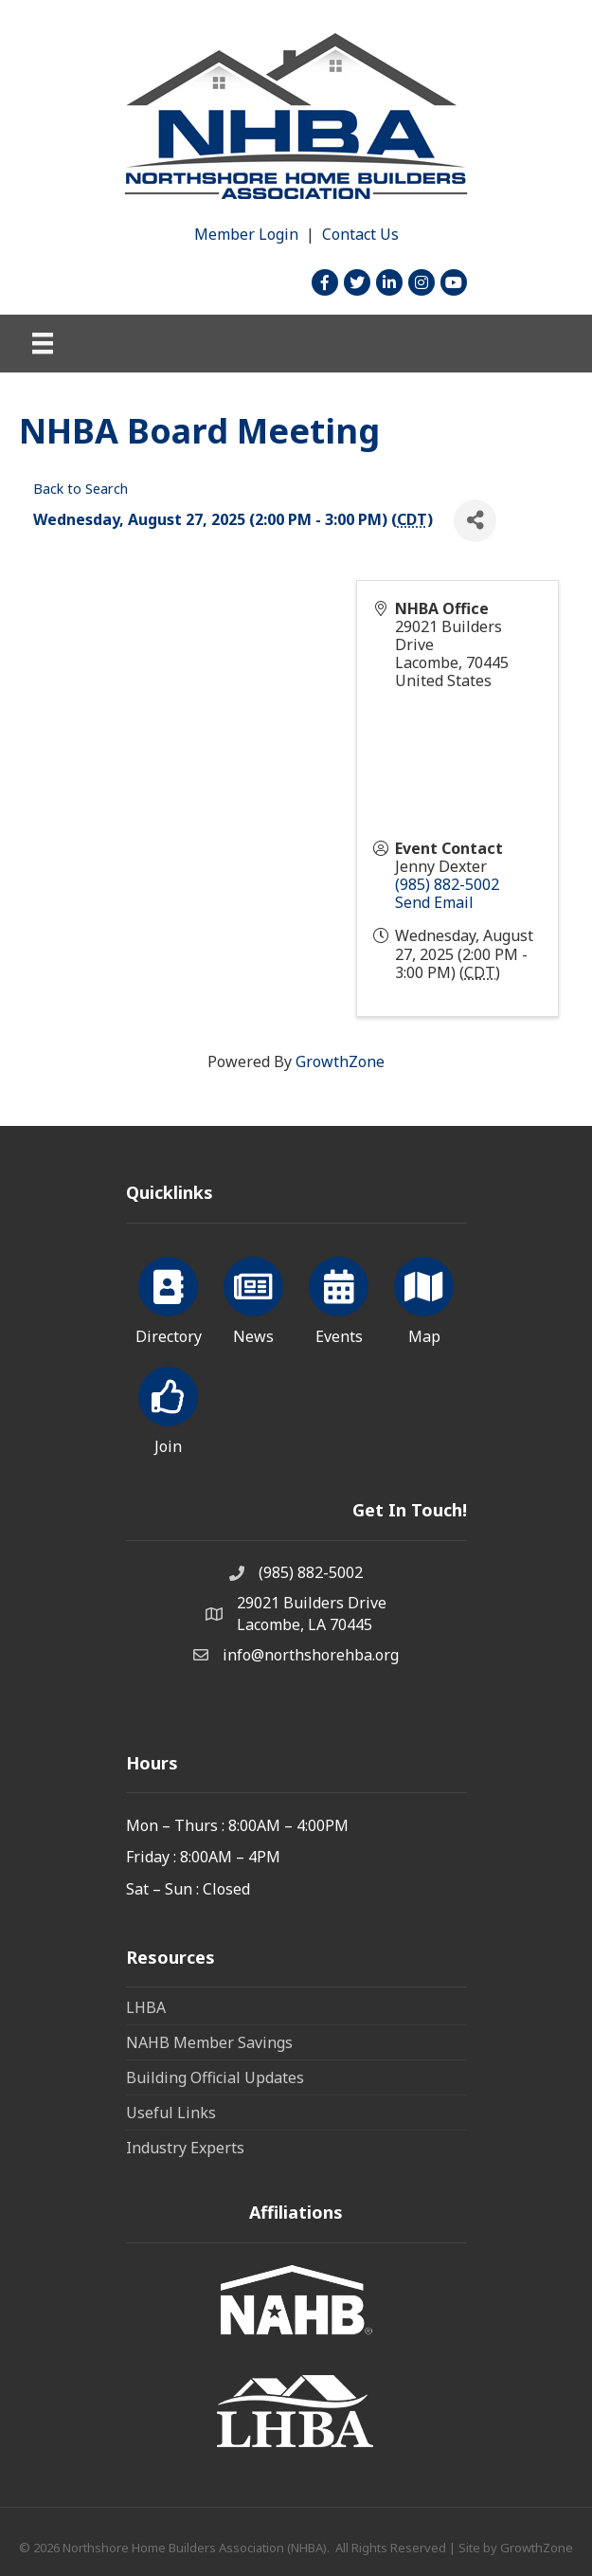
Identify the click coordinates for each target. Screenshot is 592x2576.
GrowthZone (340, 1061)
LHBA (146, 2007)
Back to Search (80, 489)
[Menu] (42, 343)
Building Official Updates (215, 2077)
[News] (253, 1297)
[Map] (424, 1297)
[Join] (168, 1407)
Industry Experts (185, 2147)
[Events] (338, 1297)
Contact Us (360, 234)
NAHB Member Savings (209, 2042)
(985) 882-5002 (447, 884)
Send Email (434, 902)
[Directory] (168, 1297)
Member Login (246, 234)
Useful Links (171, 2112)
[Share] (475, 520)
